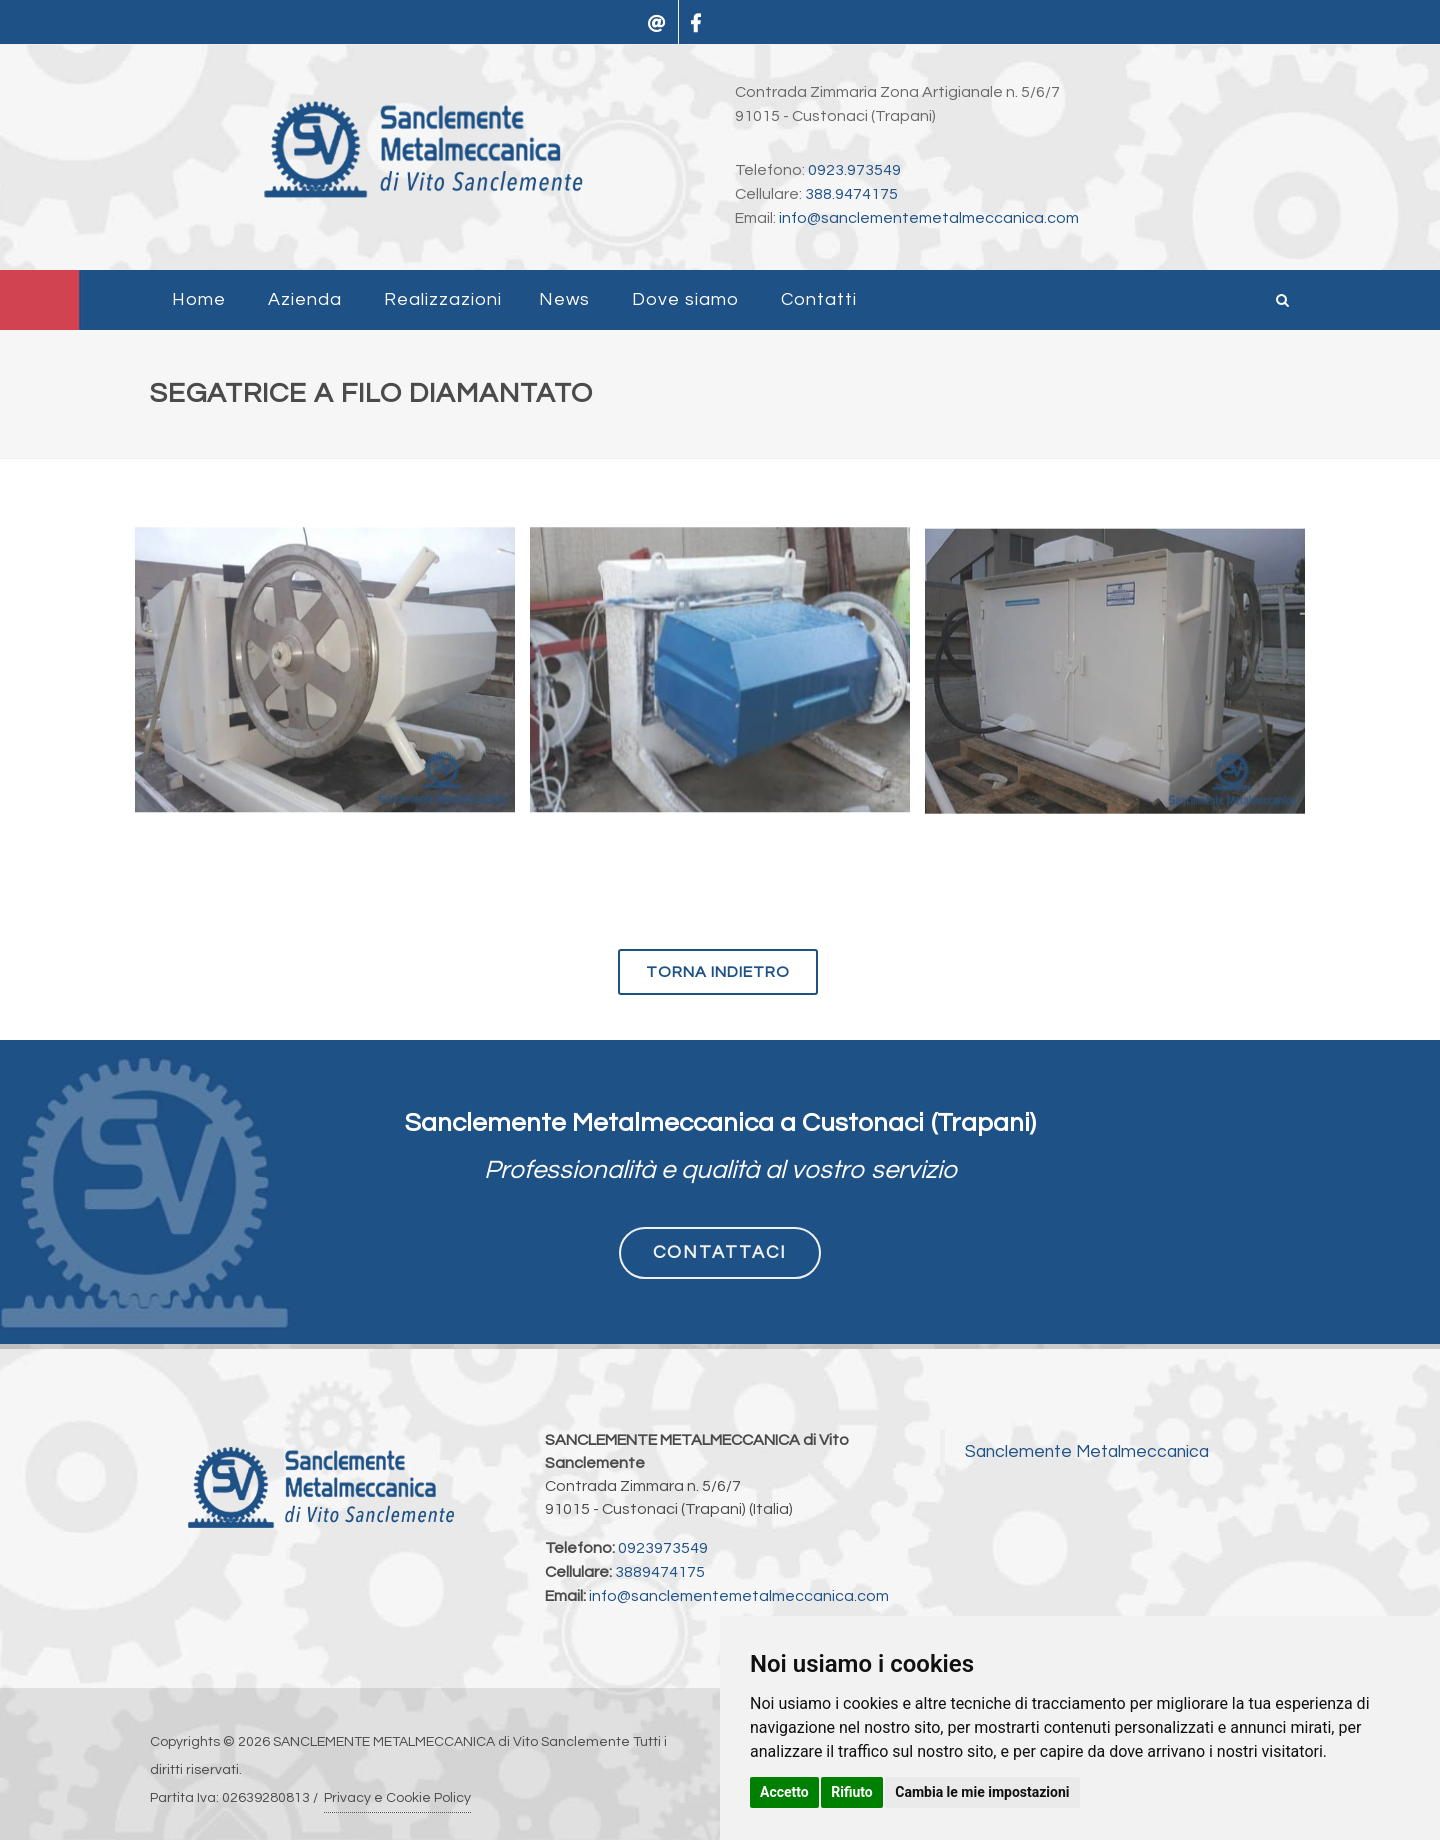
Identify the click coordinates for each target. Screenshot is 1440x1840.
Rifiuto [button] (852, 1792)
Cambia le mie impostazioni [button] (982, 1792)
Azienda (305, 299)
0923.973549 (854, 170)
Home (199, 299)
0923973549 (663, 1548)
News (564, 299)
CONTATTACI (720, 1252)
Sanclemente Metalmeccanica (1087, 1452)
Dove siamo (685, 299)
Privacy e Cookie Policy (397, 1798)
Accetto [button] (784, 1792)
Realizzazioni (443, 299)
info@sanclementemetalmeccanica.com (929, 218)
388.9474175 (851, 194)
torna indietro (718, 972)
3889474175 (660, 1572)
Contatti (819, 299)
